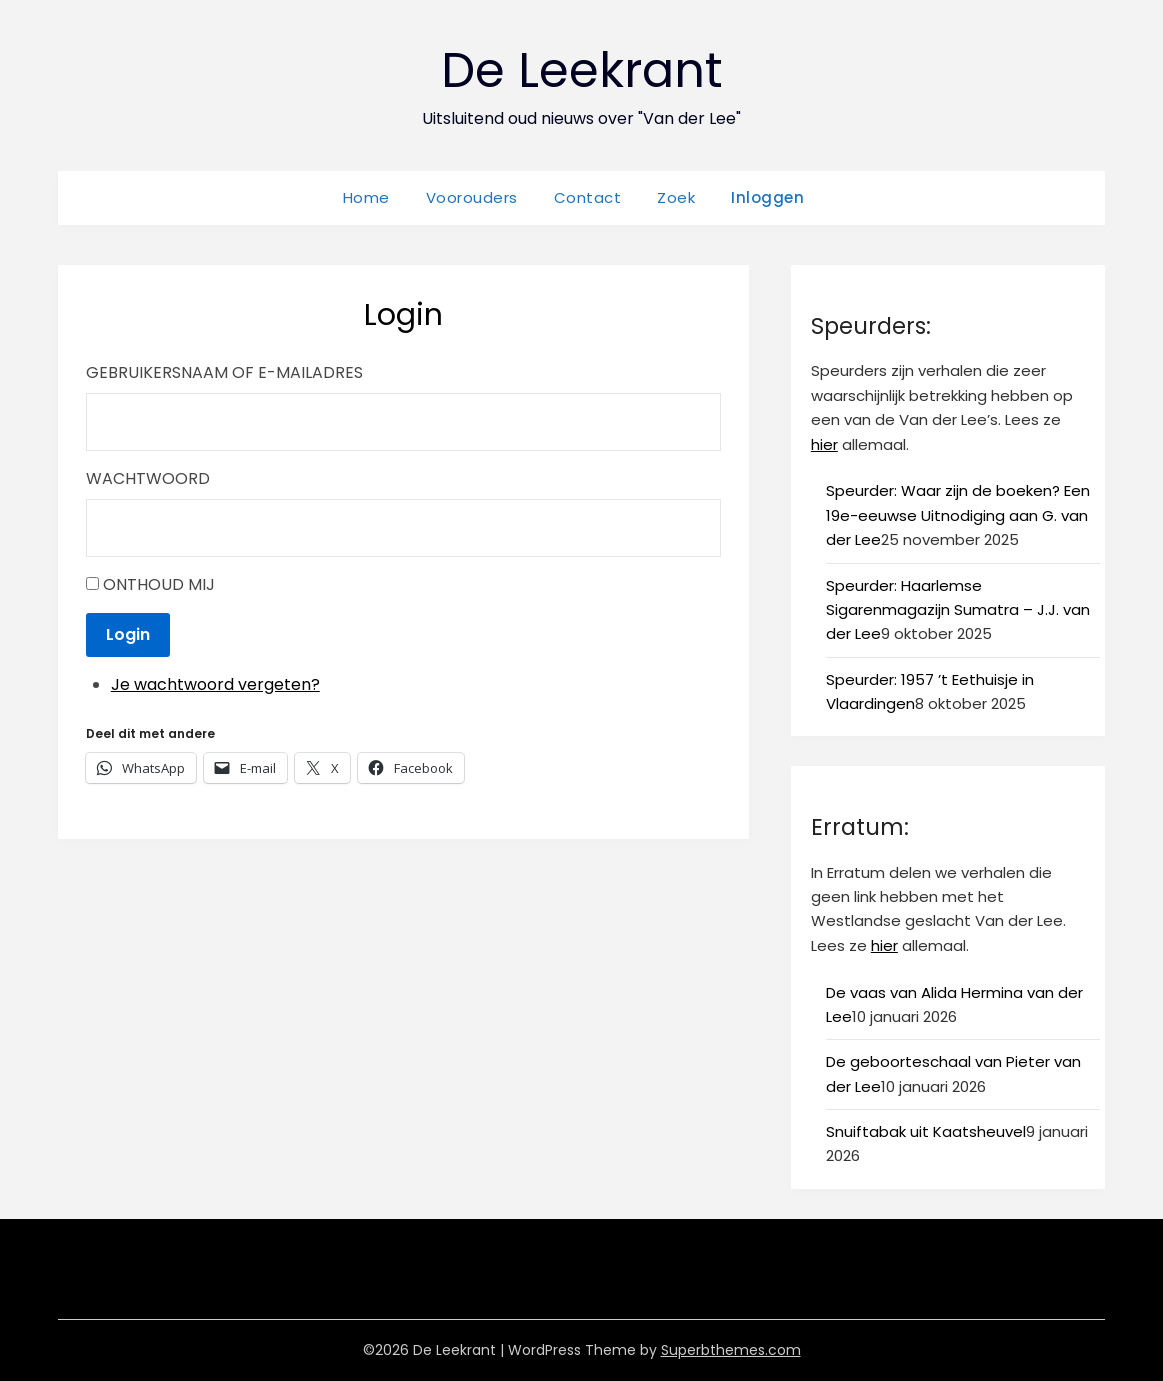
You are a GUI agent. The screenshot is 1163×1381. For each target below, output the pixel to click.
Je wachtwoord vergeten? (215, 684)
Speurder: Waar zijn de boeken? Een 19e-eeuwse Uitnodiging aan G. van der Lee (958, 515)
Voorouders (472, 197)
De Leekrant (582, 70)
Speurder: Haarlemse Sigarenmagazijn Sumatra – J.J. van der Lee (958, 610)
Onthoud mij (159, 584)
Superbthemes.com (731, 1350)
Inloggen (767, 197)
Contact (588, 197)
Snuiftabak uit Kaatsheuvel (926, 1131)
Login (128, 634)
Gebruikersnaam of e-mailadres (224, 372)
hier (824, 444)
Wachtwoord (148, 478)
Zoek (676, 197)
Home (366, 197)
